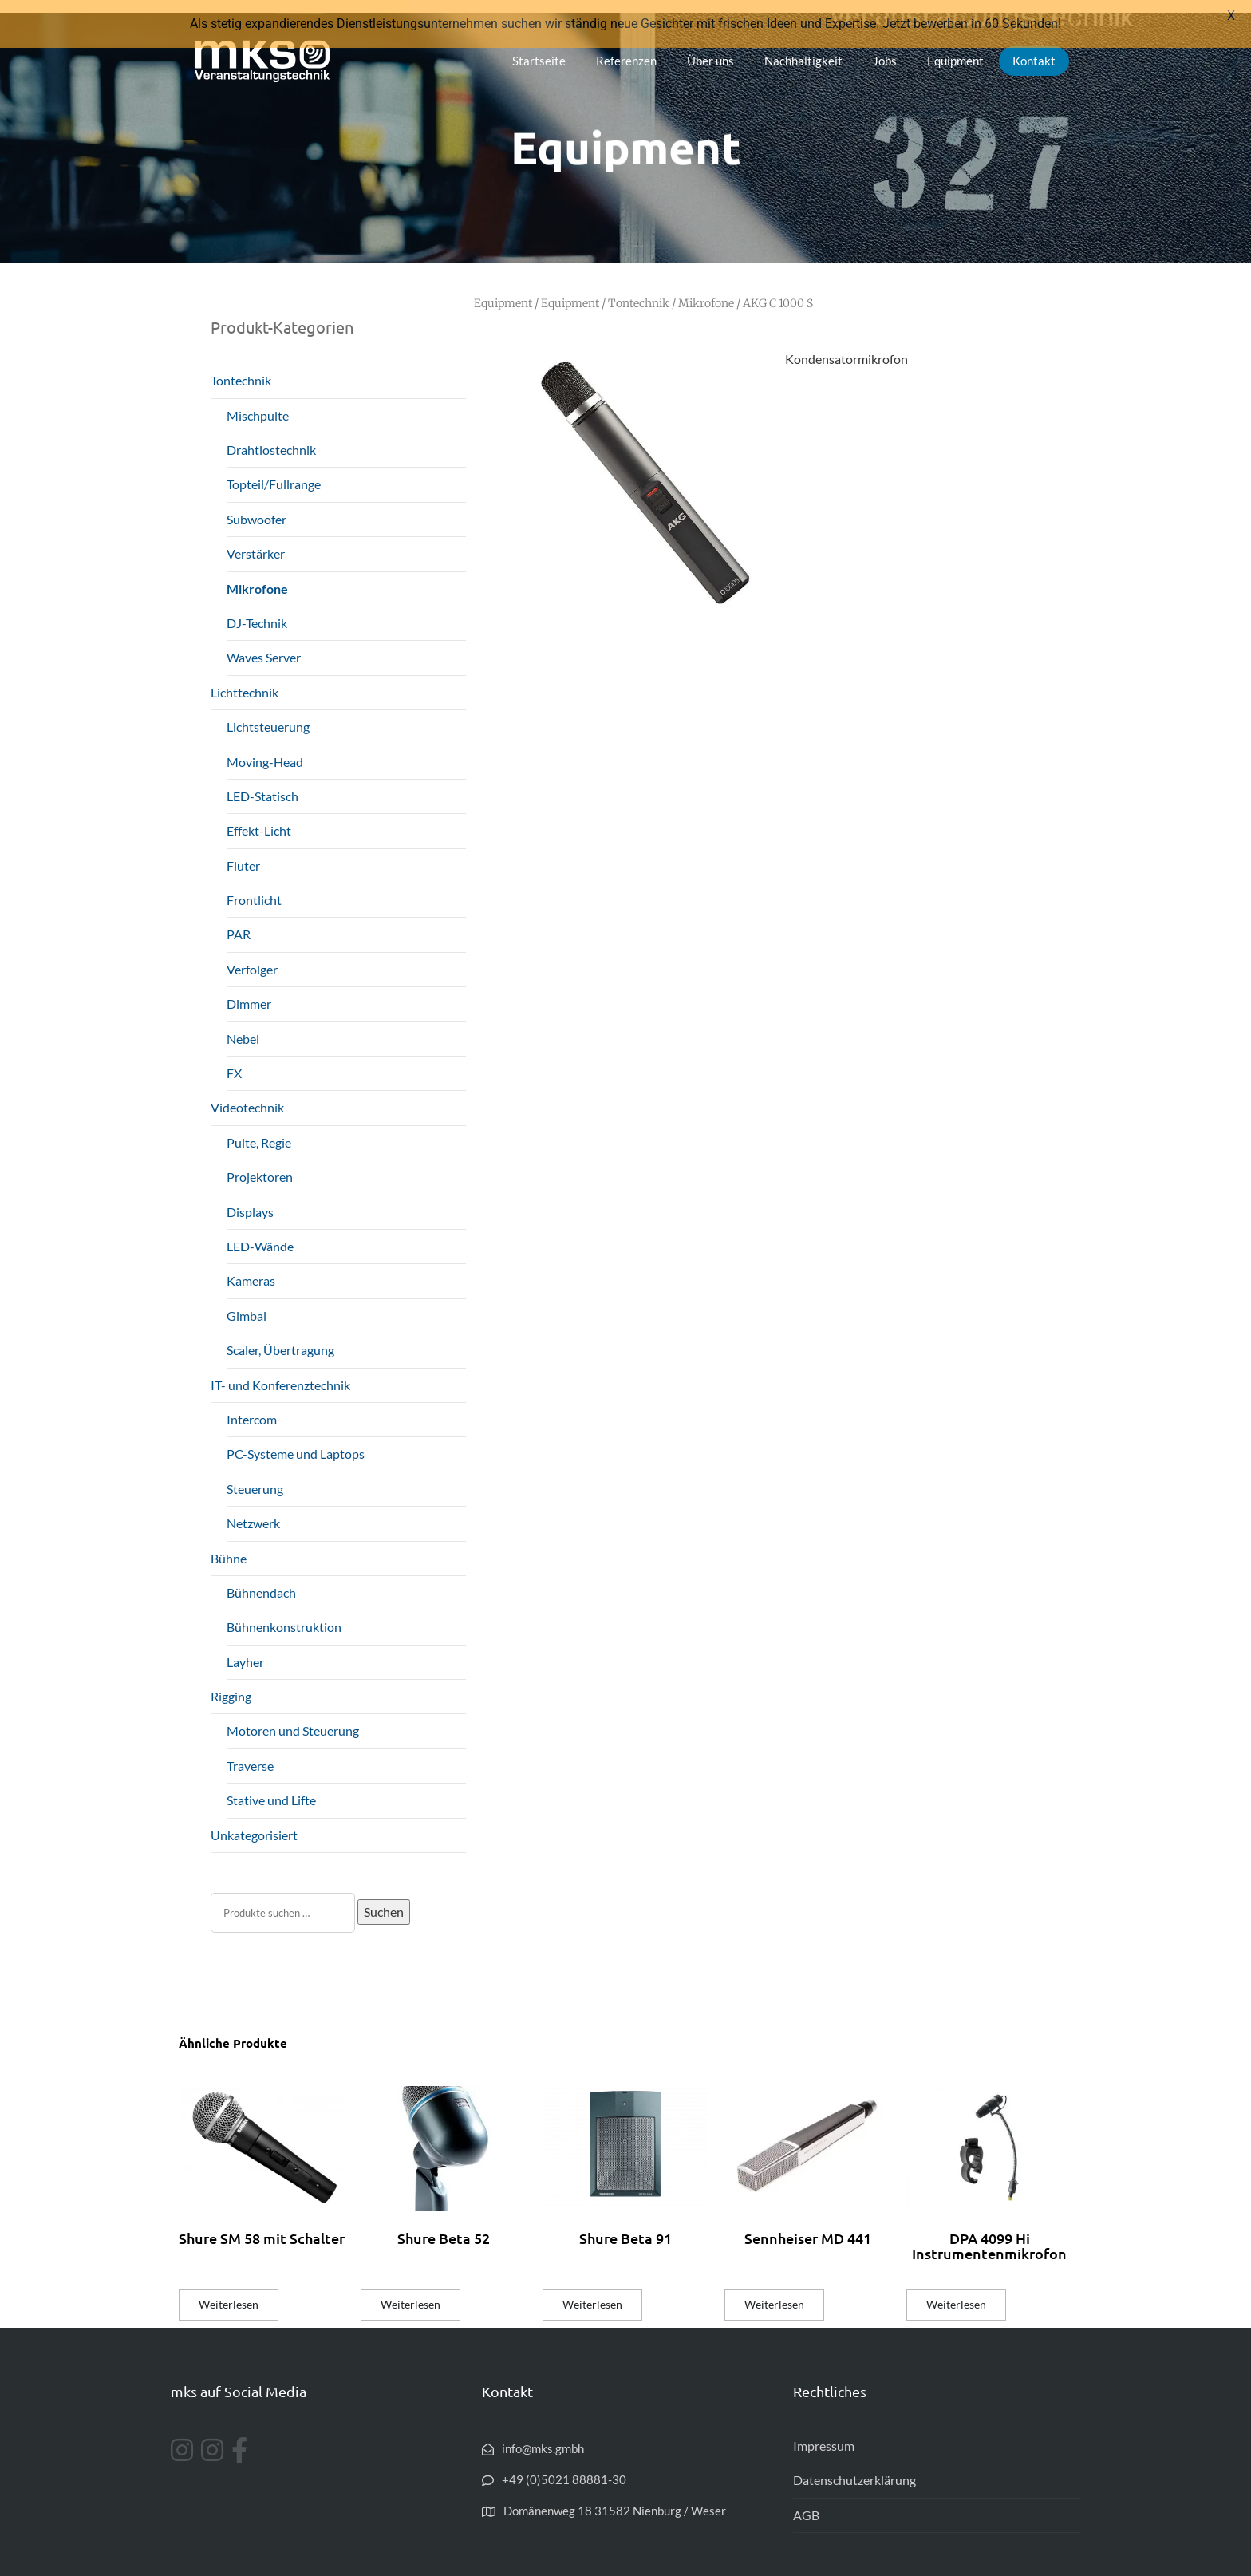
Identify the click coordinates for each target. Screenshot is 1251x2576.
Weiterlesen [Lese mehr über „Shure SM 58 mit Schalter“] (228, 2291)
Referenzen (626, 48)
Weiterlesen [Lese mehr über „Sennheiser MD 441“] (774, 2291)
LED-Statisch (262, 783)
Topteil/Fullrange (274, 472)
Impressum (823, 2432)
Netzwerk (253, 1510)
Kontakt (1034, 48)
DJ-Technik (257, 610)
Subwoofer (256, 506)
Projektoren (260, 1164)
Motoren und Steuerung (293, 1718)
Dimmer (249, 991)
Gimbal (246, 1302)
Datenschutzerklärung (854, 2467)
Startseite (539, 48)
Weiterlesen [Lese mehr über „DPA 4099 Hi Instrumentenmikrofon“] (956, 2291)
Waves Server (264, 645)
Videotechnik (247, 1095)
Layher (245, 1649)
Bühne (229, 1545)
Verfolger (252, 956)
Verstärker (256, 541)
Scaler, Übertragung (280, 1337)
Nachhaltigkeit (803, 48)
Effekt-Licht (259, 818)
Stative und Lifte (271, 1788)
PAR (239, 922)
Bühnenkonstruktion (284, 1614)
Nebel (243, 1025)
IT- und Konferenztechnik (280, 1372)
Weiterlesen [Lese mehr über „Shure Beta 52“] (410, 2291)
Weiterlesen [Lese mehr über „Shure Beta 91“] (592, 2291)
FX (234, 1060)
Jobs (885, 48)
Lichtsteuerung (268, 714)
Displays (250, 1199)
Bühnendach (261, 1579)
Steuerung (255, 1476)
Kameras (251, 1268)
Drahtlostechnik (271, 436)
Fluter (243, 852)
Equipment (955, 48)
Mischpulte (258, 402)
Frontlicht (254, 887)
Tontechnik (241, 368)
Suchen (384, 1898)
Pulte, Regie (259, 1129)
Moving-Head (265, 749)
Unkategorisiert (254, 1822)
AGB (806, 2502)
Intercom (252, 1406)
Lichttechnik (244, 679)
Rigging (231, 1683)
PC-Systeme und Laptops (296, 1441)
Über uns (710, 48)
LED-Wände (260, 1233)
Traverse (250, 1752)
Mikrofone (257, 575)
